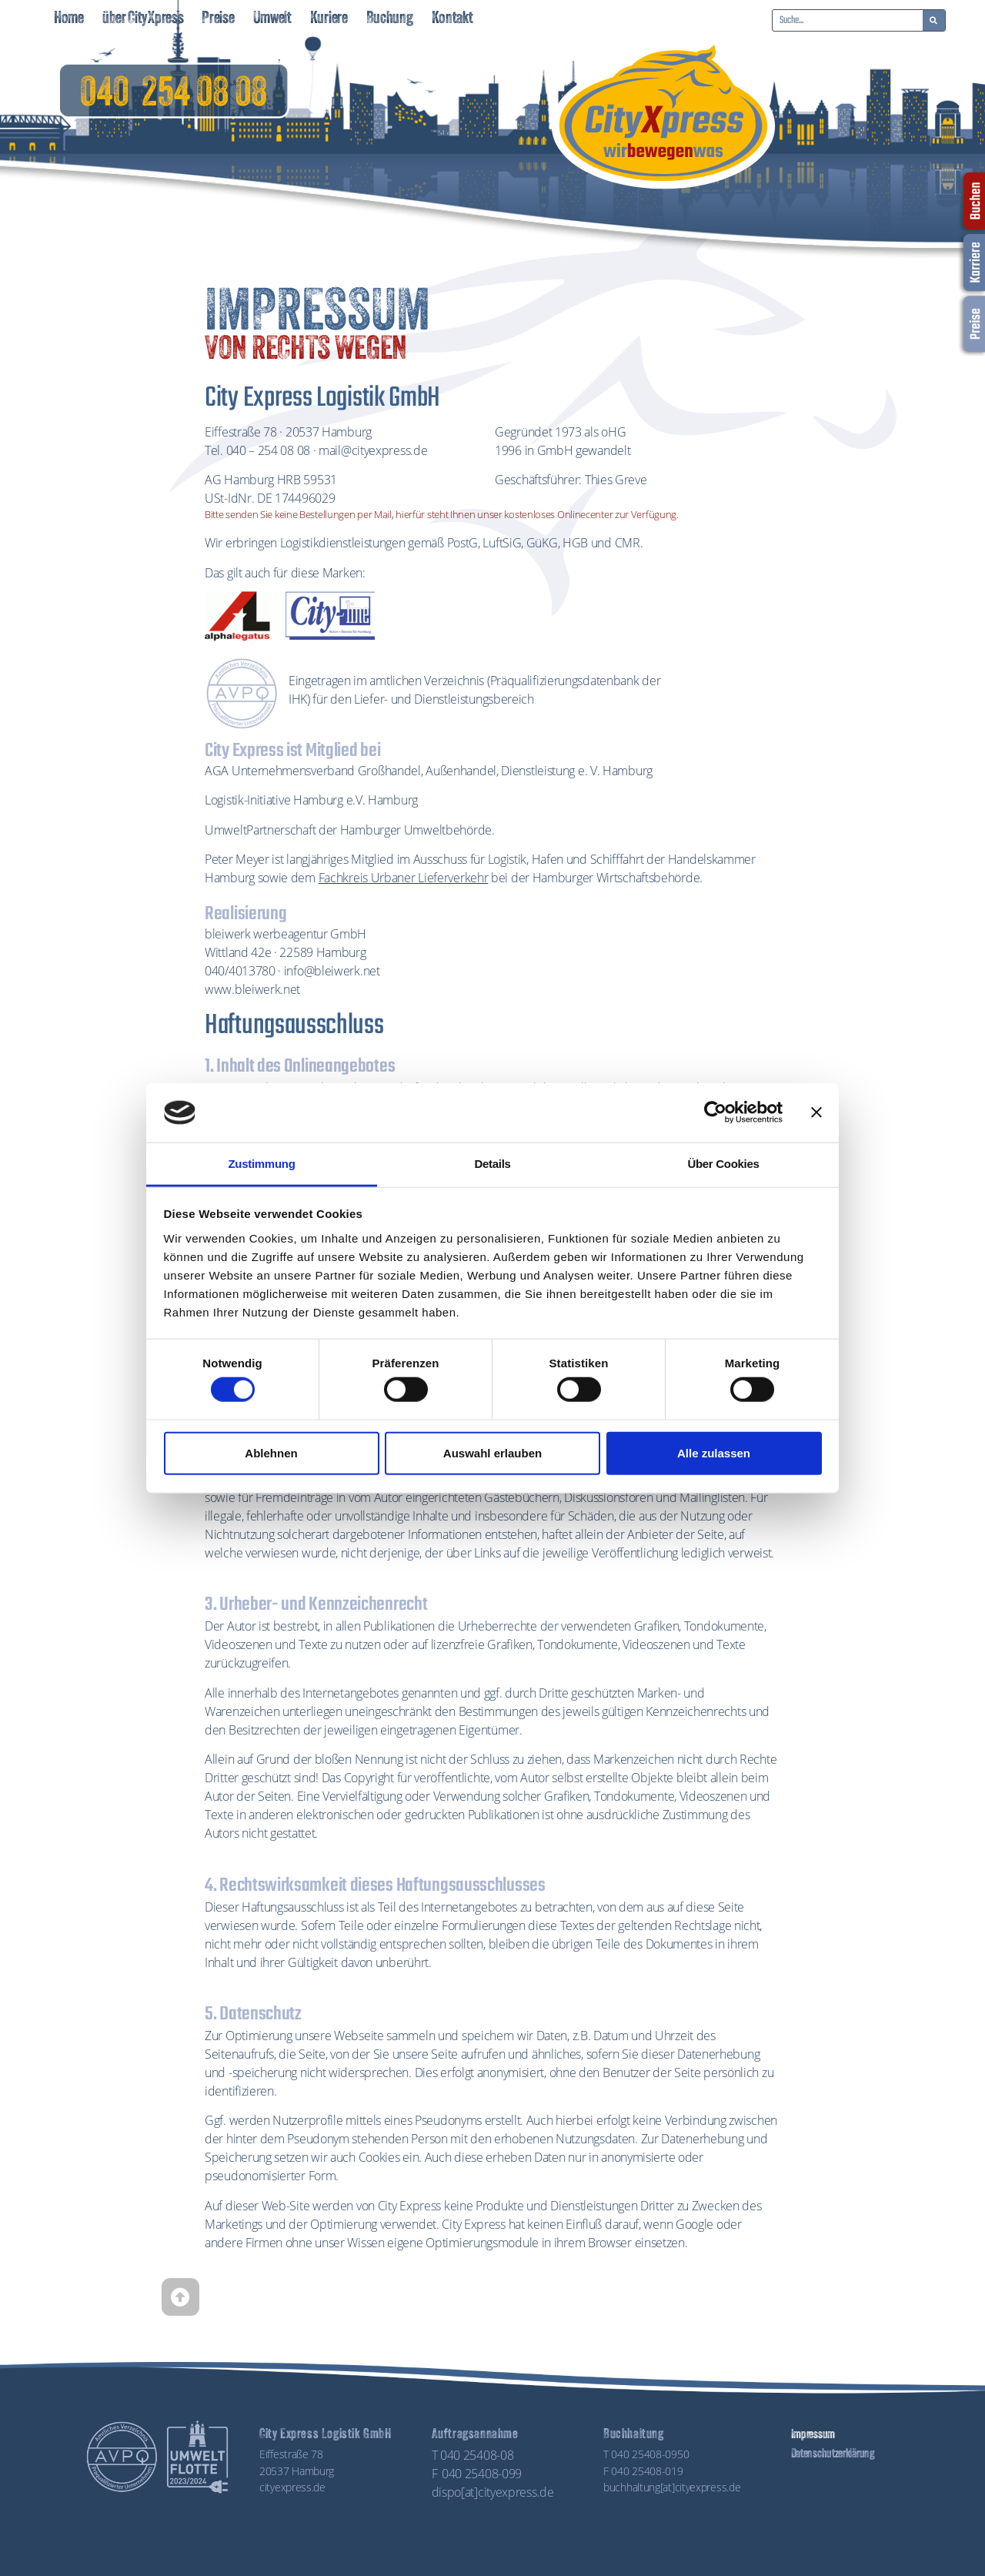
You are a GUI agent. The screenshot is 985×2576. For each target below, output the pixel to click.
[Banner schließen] (816, 1112)
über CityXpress (143, 19)
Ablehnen (271, 1452)
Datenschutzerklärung (830, 2453)
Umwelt (272, 19)
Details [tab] (492, 1163)
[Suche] (934, 20)
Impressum (812, 2435)
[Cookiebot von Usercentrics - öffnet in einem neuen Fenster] (715, 1112)
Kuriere (329, 19)
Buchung (389, 19)
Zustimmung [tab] (262, 1163)
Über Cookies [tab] (723, 1163)
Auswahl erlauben (492, 1452)
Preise (218, 19)
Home (69, 19)
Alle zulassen (713, 1452)
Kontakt (452, 19)
